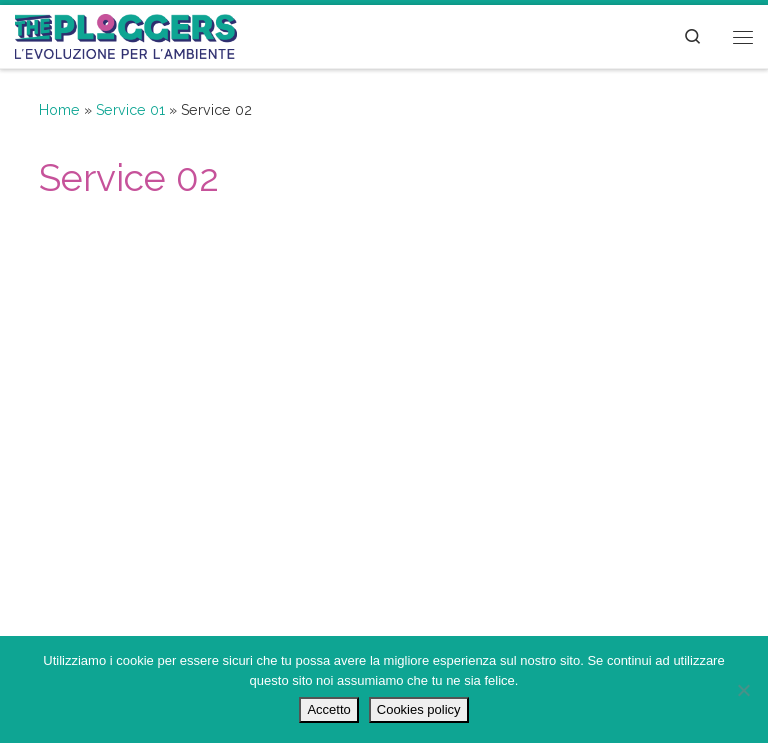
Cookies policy (419, 709)
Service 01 (130, 110)
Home (59, 110)
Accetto (328, 709)
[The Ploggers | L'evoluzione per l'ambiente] (126, 34)
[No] (743, 690)
